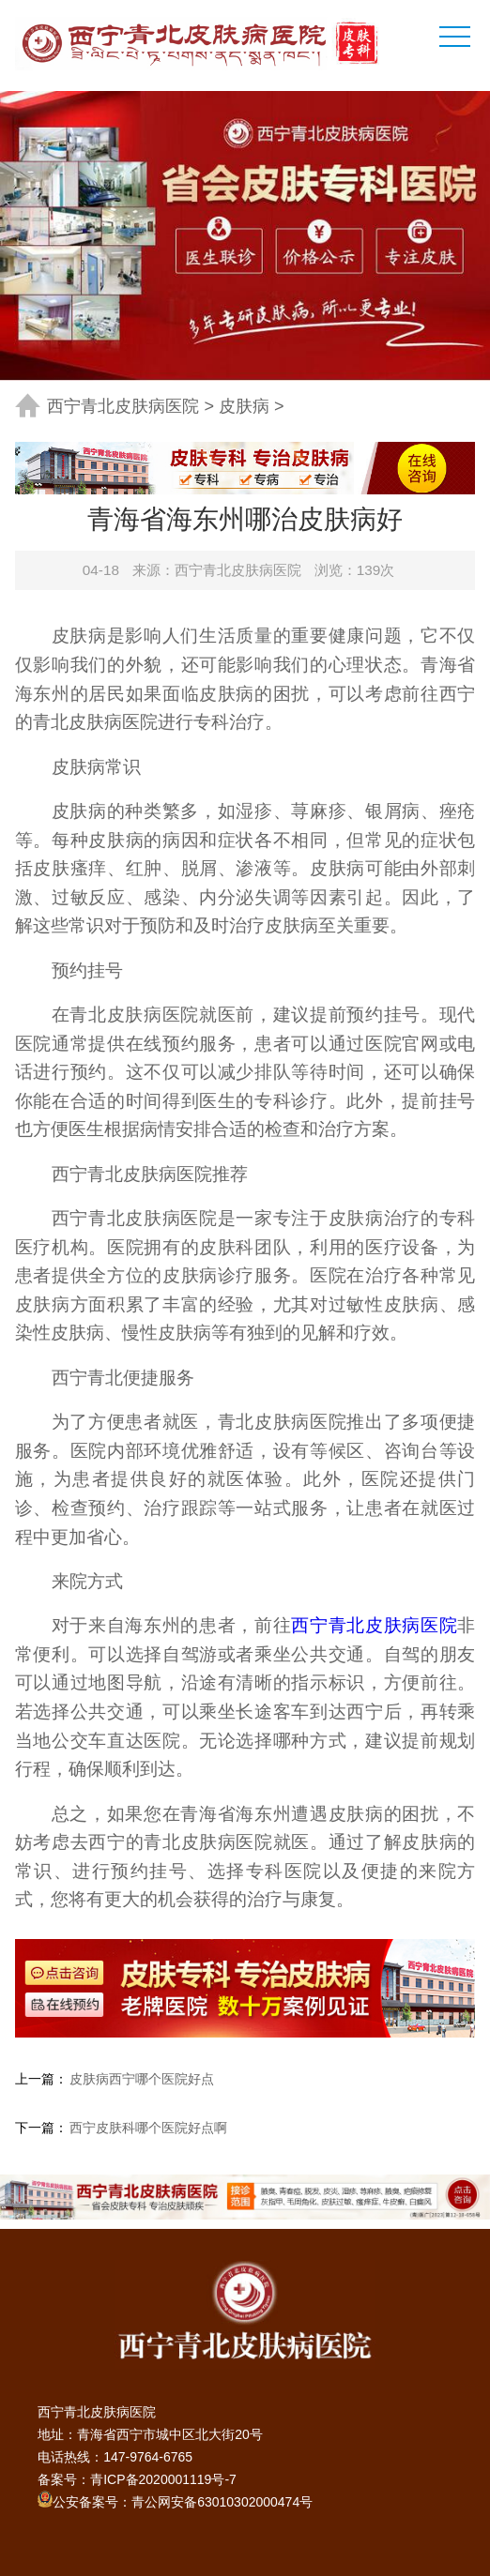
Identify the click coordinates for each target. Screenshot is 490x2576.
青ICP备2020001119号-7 (163, 2479)
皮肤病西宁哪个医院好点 (141, 2078)
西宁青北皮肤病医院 (123, 406)
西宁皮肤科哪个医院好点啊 (148, 2127)
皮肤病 (244, 406)
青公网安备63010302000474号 (222, 2501)
